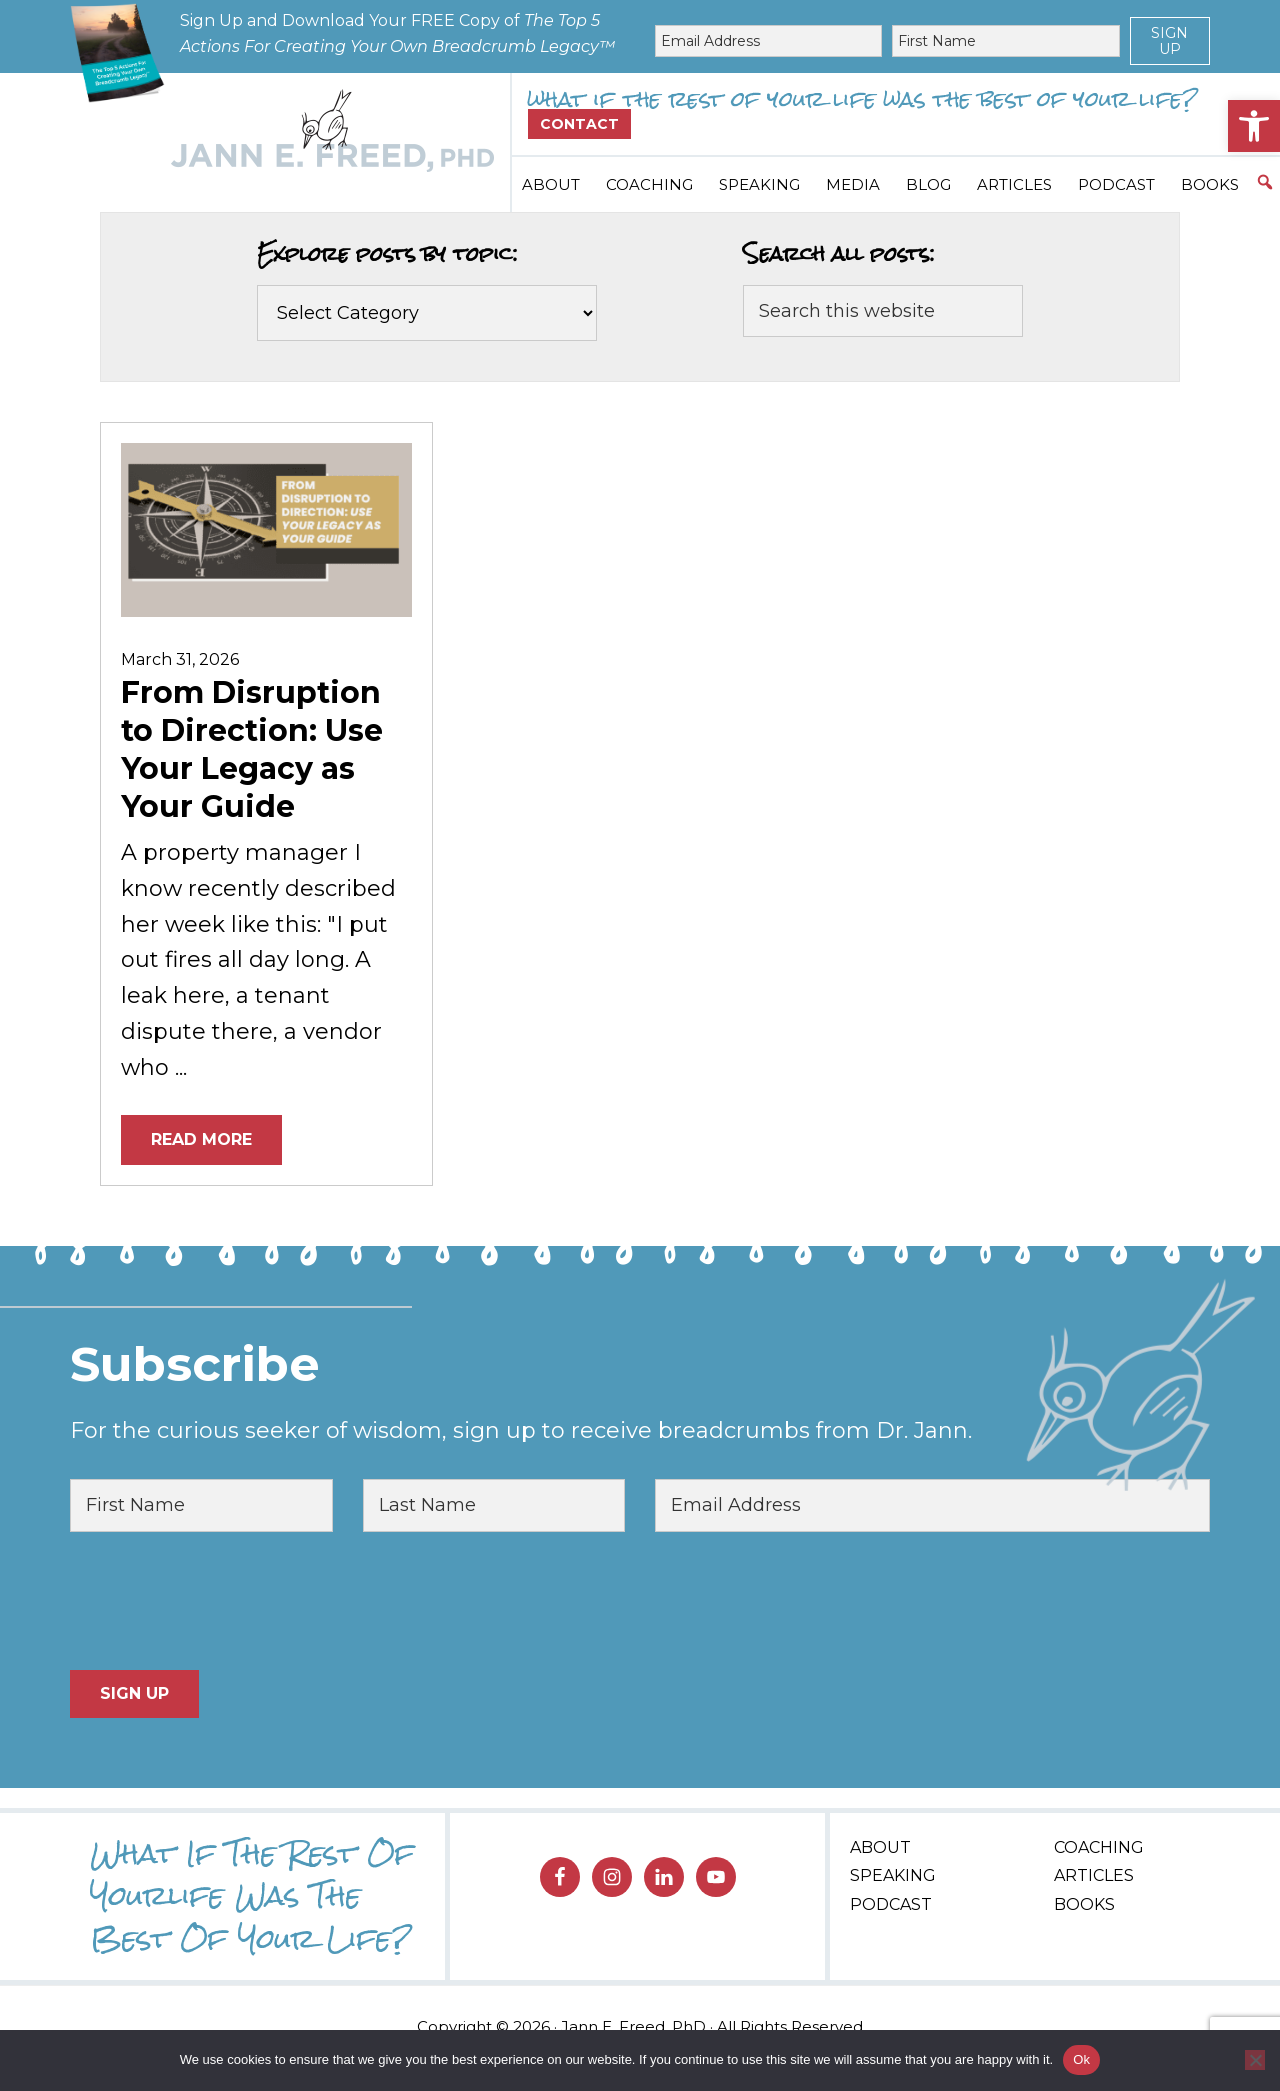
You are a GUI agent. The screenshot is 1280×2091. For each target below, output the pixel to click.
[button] (1254, 126)
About (880, 1847)
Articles (1094, 1875)
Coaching (1099, 1847)
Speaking (893, 1875)
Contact (579, 124)
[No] (1255, 2060)
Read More (201, 1139)
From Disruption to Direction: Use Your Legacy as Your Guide (252, 749)
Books (1084, 1904)
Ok (1081, 2059)
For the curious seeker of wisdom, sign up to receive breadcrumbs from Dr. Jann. (521, 1430)
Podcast (891, 1904)
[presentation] (222, 1601)
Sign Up (1169, 41)
